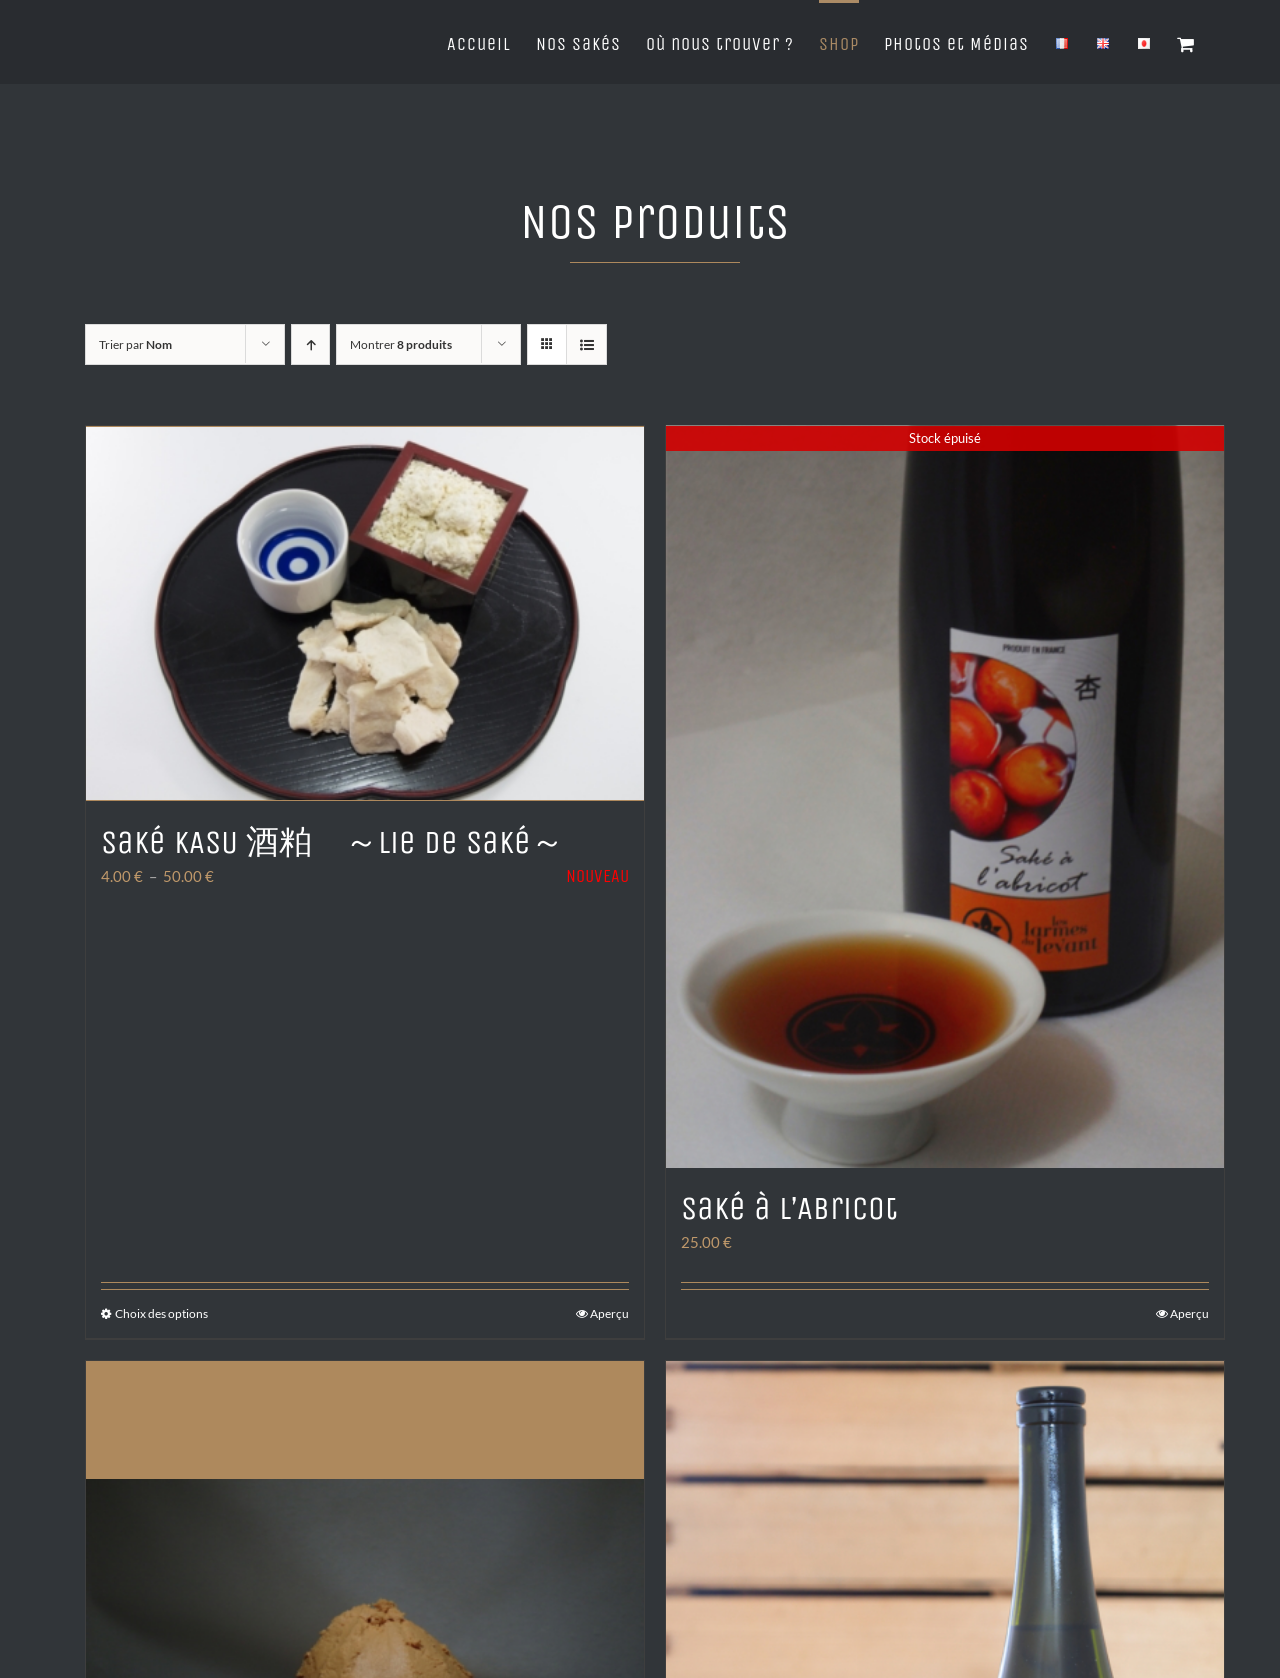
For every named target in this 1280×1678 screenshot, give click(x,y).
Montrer (401, 344)
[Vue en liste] (586, 344)
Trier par (135, 344)
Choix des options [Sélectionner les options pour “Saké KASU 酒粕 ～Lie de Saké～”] (161, 1316)
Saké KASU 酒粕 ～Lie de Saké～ (332, 839)
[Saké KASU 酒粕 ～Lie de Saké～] (365, 612)
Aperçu (609, 1316)
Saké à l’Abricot (789, 1211)
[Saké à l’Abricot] (945, 798)
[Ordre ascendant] (310, 344)
